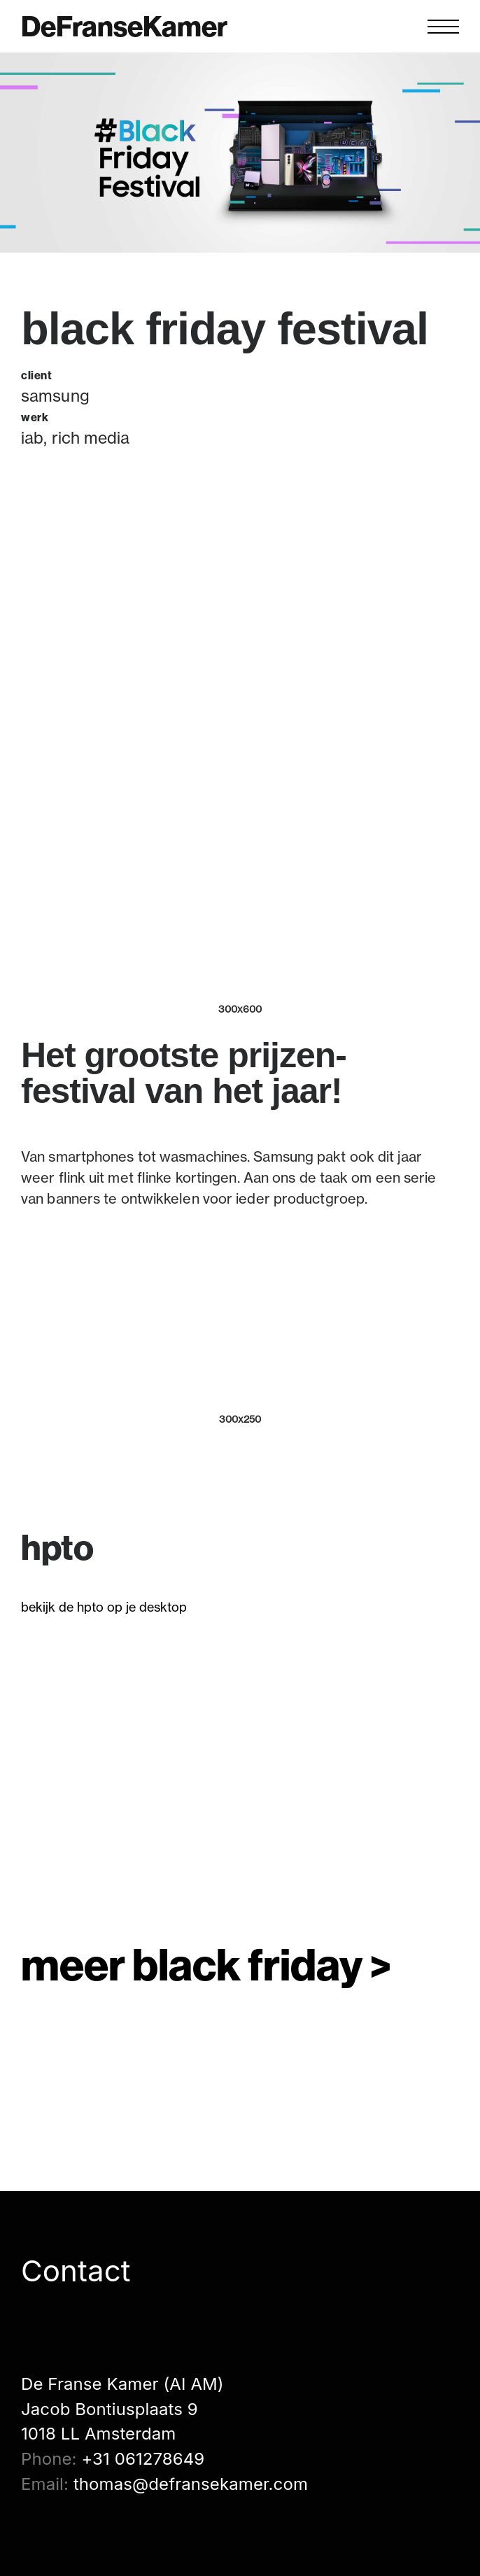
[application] (240, 1770)
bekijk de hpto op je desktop (104, 1607)
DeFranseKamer (124, 27)
